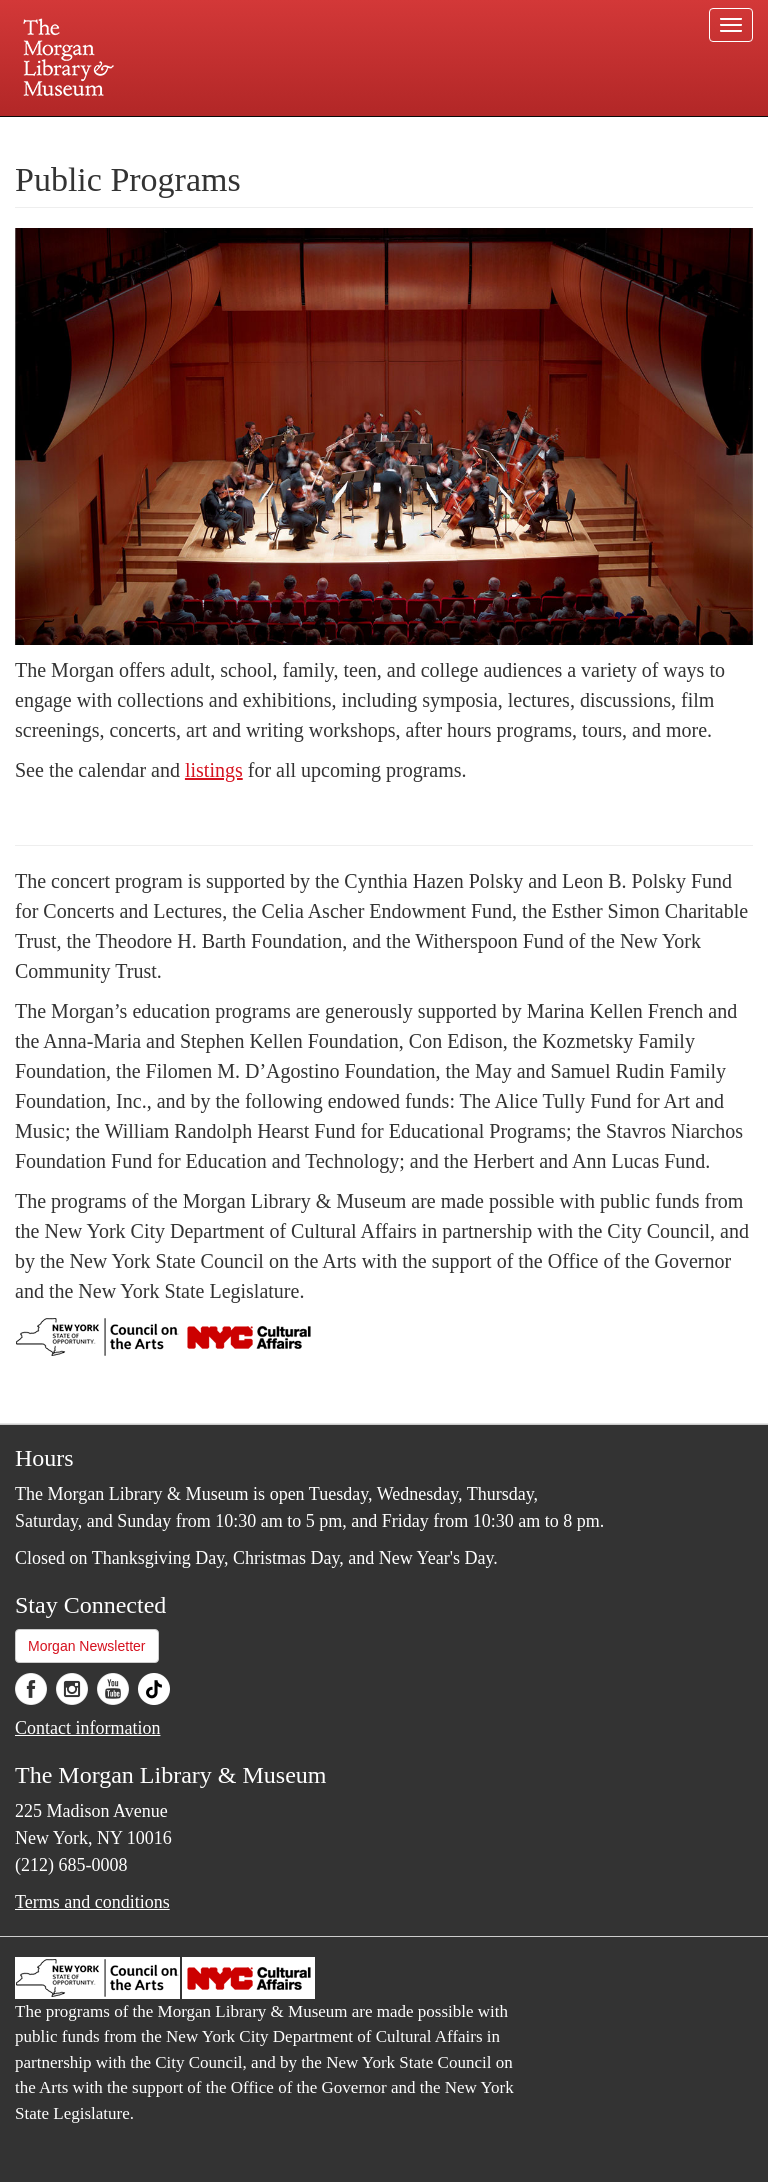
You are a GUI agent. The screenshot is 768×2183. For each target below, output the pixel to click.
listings (214, 770)
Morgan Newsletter (87, 1646)
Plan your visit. (146, 134)
